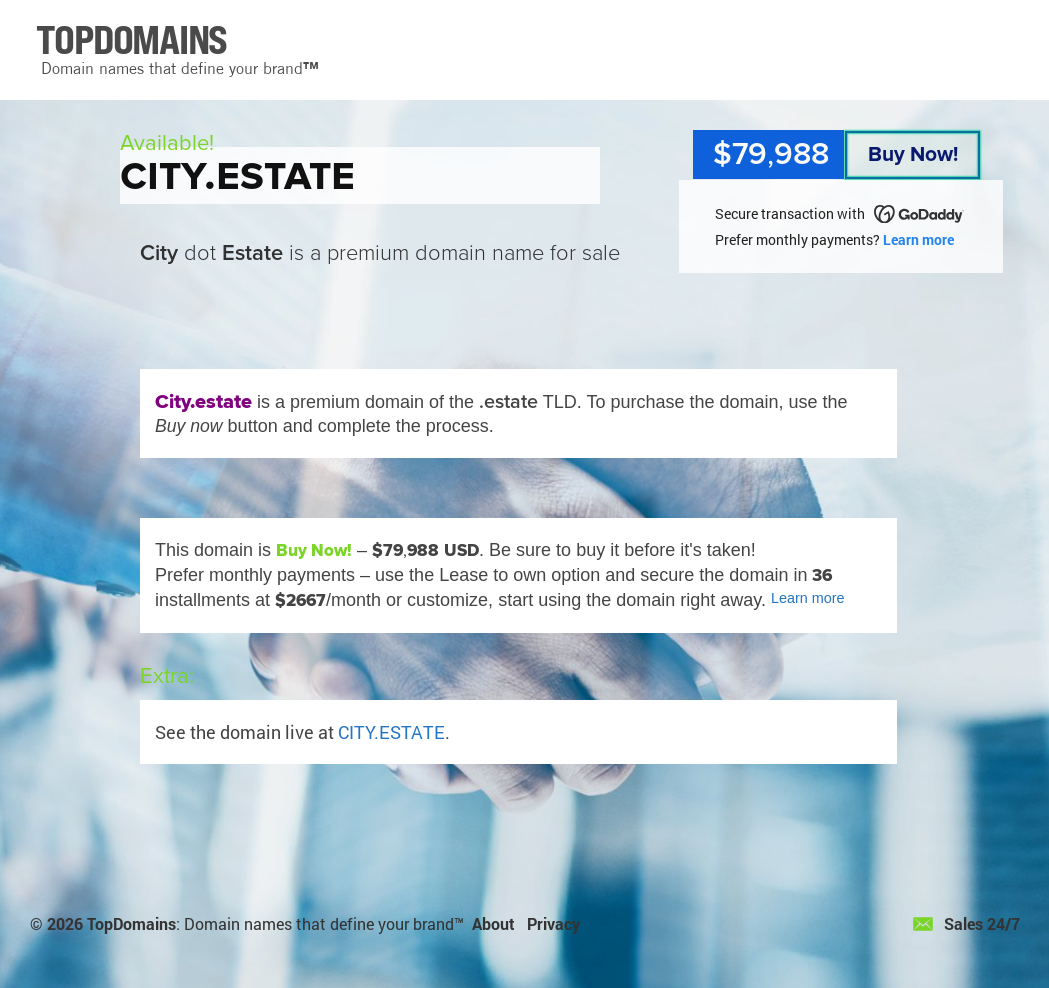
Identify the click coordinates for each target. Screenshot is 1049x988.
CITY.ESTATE (391, 732)
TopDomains (131, 923)
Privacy (553, 923)
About (493, 923)
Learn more (918, 239)
